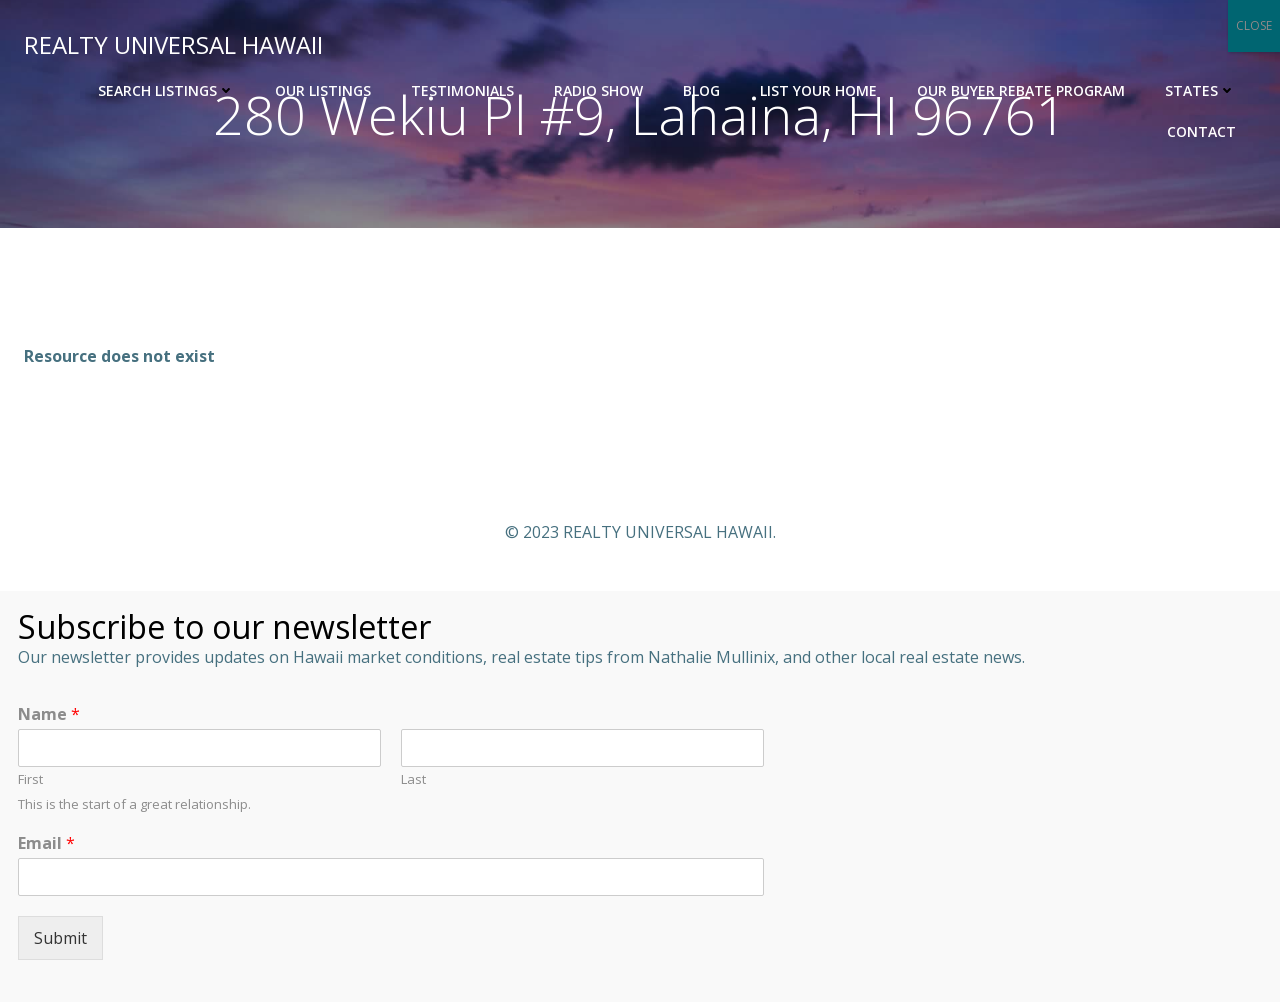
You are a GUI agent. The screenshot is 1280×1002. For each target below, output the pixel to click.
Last (413, 779)
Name (49, 714)
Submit (60, 938)
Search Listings (166, 90)
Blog (701, 90)
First (30, 779)
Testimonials (462, 90)
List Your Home (818, 90)
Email (46, 843)
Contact (1201, 131)
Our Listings (323, 90)
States (1200, 90)
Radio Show (598, 90)
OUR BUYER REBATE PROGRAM (1021, 90)
